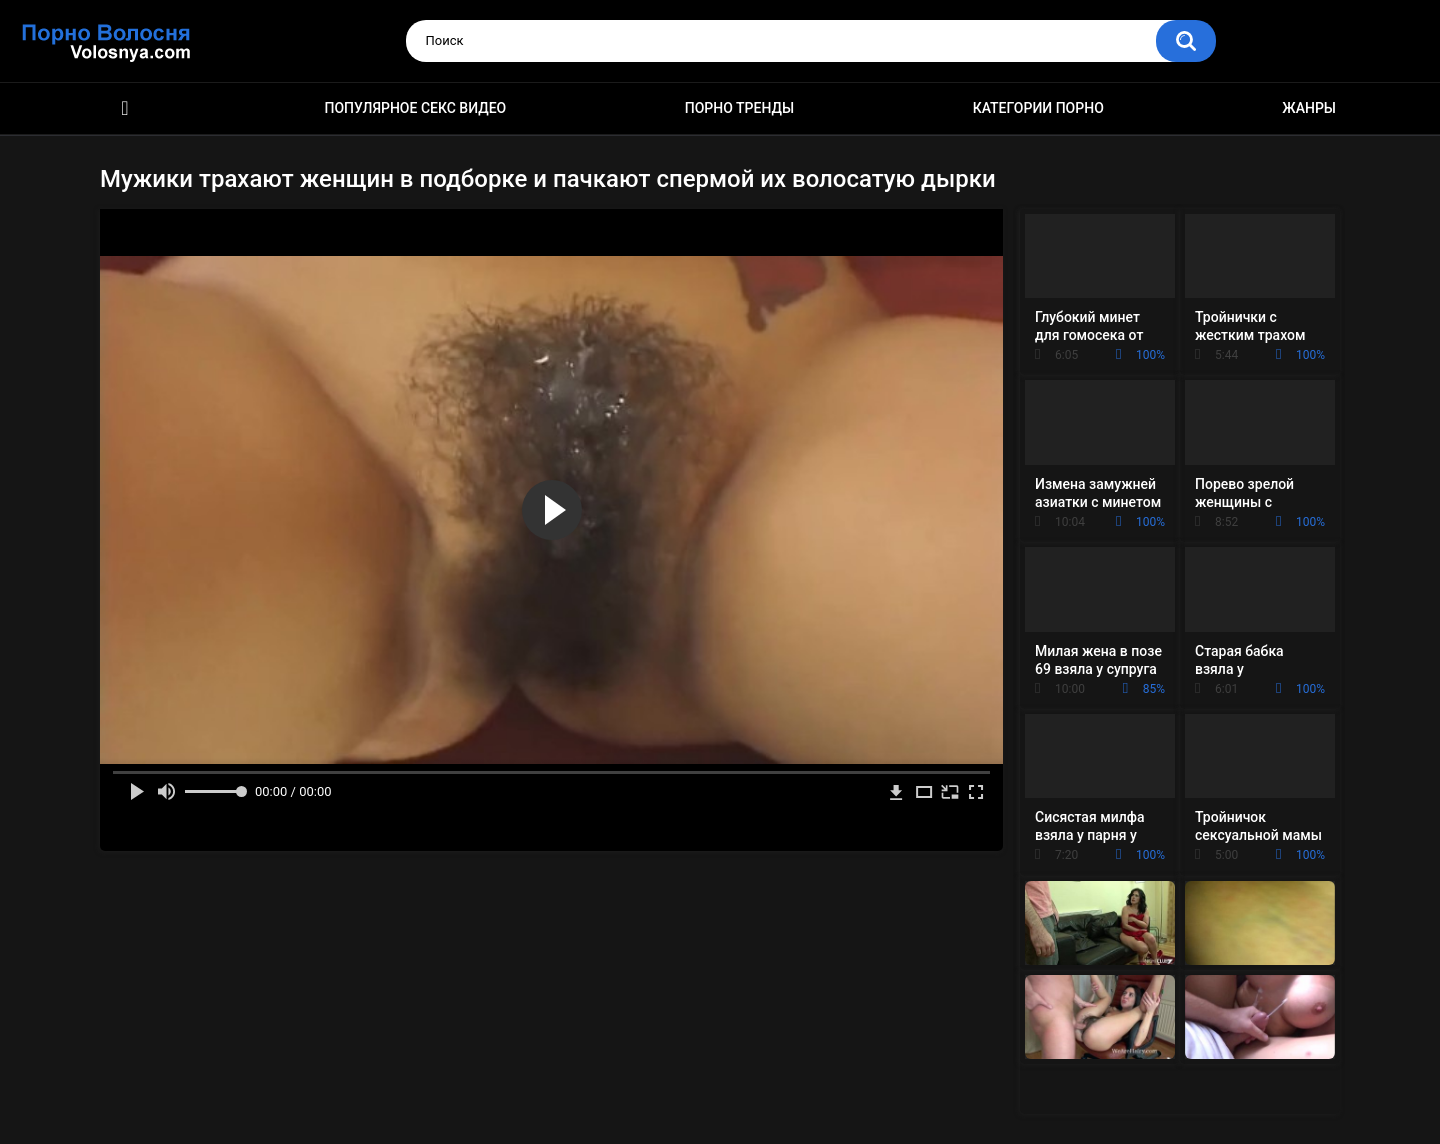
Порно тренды (739, 108)
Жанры (1309, 108)
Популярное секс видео (416, 108)
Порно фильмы (125, 108)
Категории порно (1038, 108)
